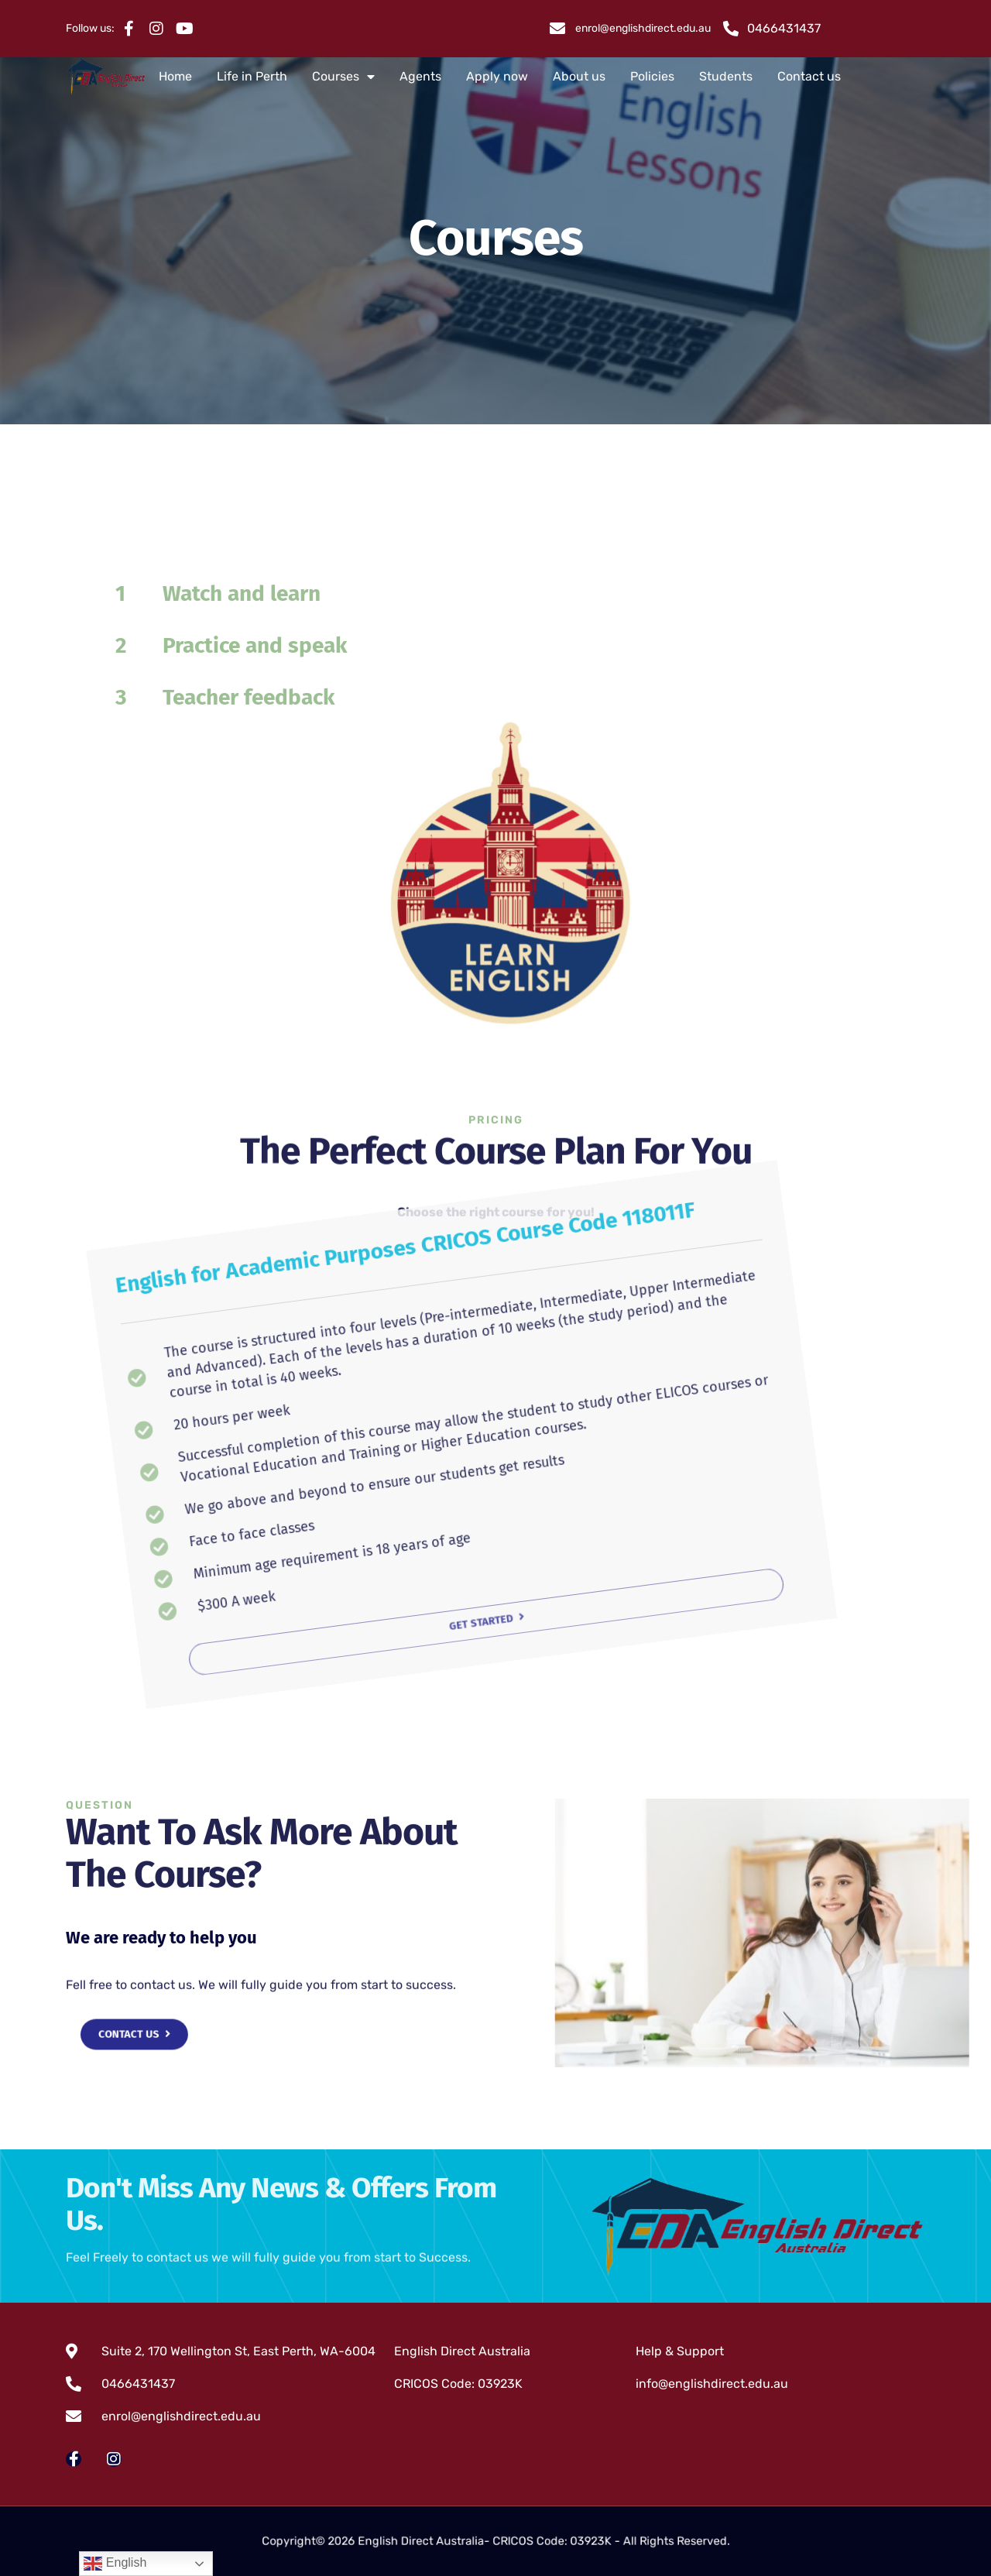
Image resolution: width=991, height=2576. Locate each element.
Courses (343, 76)
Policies (652, 76)
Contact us (809, 76)
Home (175, 76)
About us (579, 76)
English (115, 2563)
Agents (420, 76)
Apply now (497, 76)
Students (726, 76)
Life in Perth (252, 76)
